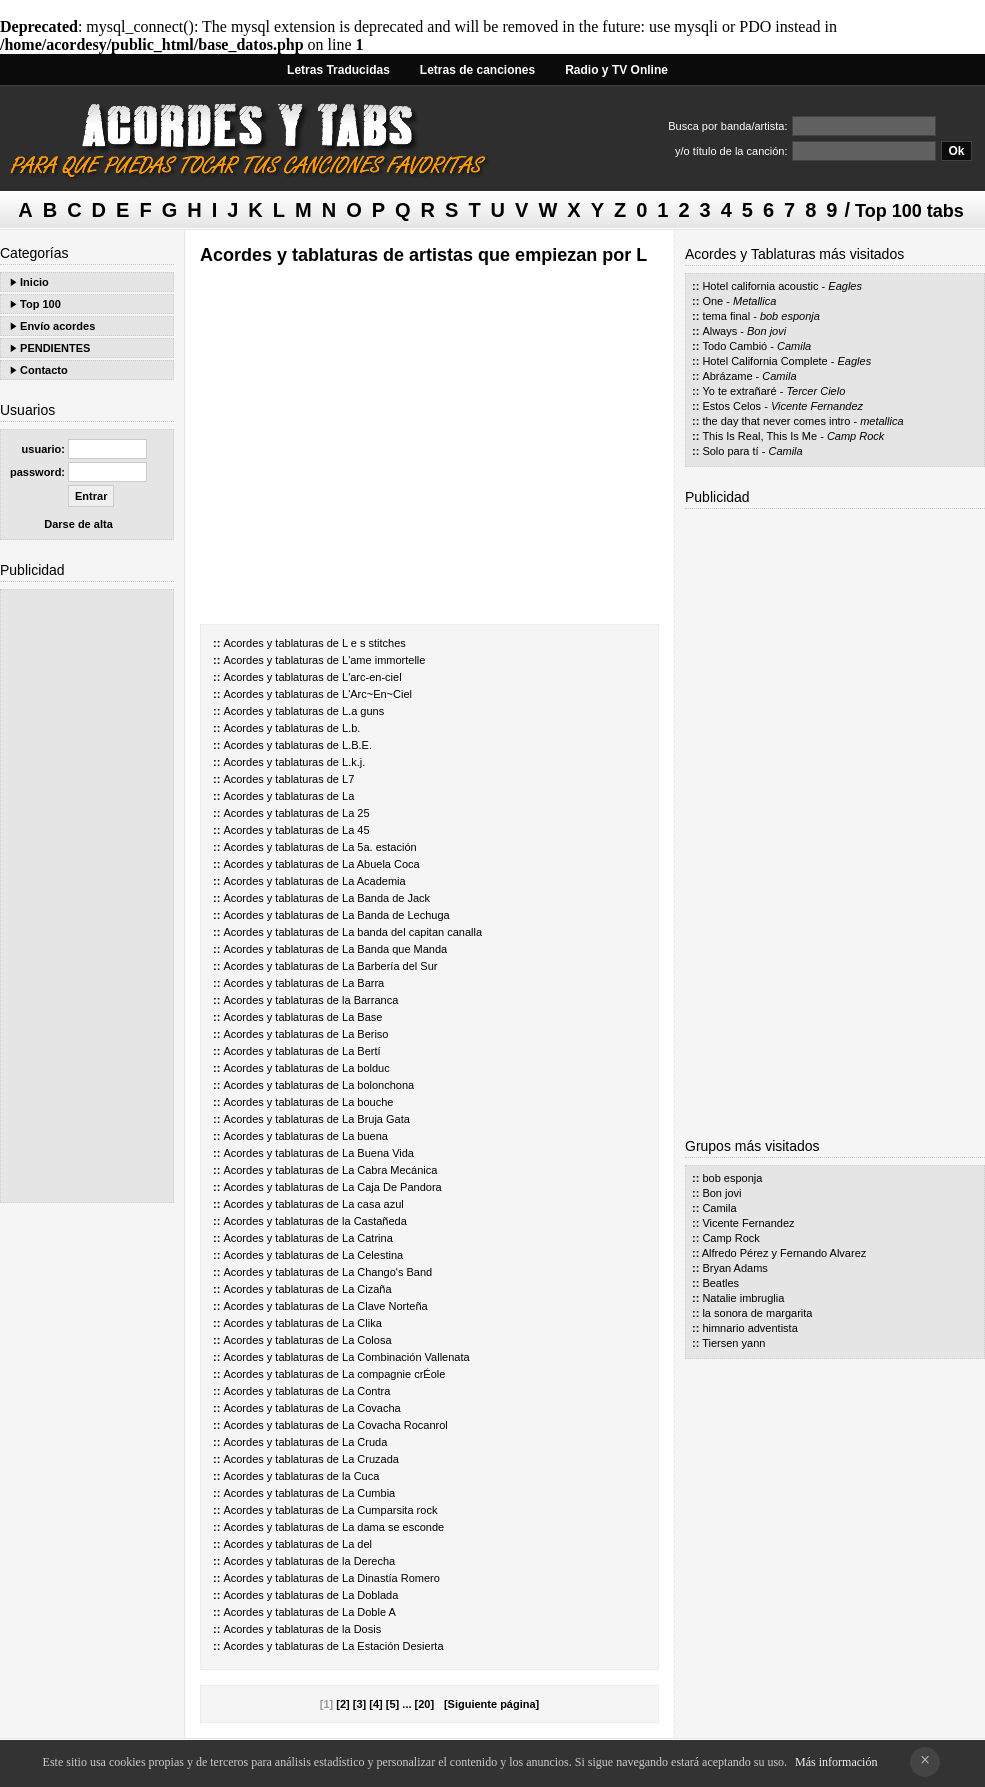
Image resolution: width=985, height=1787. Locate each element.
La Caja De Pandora (392, 1187)
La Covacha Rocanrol (395, 1425)
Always (719, 331)
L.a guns (363, 711)
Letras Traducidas (338, 70)
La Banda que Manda (394, 949)
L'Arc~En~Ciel (377, 694)
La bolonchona (378, 1085)
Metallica (754, 301)
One (712, 301)
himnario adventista (749, 1328)
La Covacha (371, 1408)
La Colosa (367, 1340)
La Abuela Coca (381, 864)
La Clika (362, 1323)
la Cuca (360, 1476)
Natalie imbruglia (743, 1298)
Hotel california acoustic (760, 286)
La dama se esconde (393, 1527)
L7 (348, 779)
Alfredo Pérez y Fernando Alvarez (784, 1253)
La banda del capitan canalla (412, 932)
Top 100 (40, 304)
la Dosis (361, 1629)
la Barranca (370, 1000)
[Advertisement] (87, 896)
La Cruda (364, 1442)
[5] (392, 1704)
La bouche (367, 1102)
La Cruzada (370, 1459)
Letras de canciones (477, 70)
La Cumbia (368, 1493)
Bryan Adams (734, 1268)
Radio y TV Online (616, 70)
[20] (425, 1704)
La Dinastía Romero (391, 1578)
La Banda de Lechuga (396, 915)
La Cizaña (367, 1289)
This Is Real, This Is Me (759, 436)
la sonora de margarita (757, 1313)
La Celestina (372, 1255)
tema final (726, 316)
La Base (362, 1017)
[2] (342, 1704)
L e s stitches (374, 643)
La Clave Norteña (385, 1306)
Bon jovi (766, 331)
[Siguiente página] (491, 1704)
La (348, 796)
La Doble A (369, 1612)
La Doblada (370, 1595)
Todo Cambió (734, 346)
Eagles (845, 286)
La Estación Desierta (393, 1646)
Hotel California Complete (764, 361)
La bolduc (366, 1068)
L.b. (351, 728)
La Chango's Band (387, 1272)
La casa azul (373, 1204)
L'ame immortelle (383, 660)
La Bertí (361, 1051)
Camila (794, 346)
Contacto (44, 370)
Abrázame (727, 376)
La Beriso (365, 1034)
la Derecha (368, 1561)
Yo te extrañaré (739, 391)
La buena (365, 1136)
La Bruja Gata (376, 1119)
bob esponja (790, 316)
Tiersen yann (733, 1343)
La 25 (356, 813)
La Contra (366, 1391)
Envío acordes (57, 326)
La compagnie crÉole (393, 1374)
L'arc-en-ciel (372, 677)
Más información (836, 1762)
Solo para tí (730, 451)
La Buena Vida (378, 1153)
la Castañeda (374, 1221)
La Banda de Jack (386, 898)
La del (357, 1544)
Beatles (720, 1283)
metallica (881, 421)
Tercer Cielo (815, 391)
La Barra (363, 983)
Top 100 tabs (909, 211)
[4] (375, 1704)
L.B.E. (357, 745)
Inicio (34, 282)
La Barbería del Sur (389, 966)
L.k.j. (353, 762)
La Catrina (367, 1238)
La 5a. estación (379, 847)
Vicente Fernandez (817, 406)
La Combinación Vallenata (406, 1357)
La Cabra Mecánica (389, 1170)
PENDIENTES (55, 348)
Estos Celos (731, 406)
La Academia (374, 881)
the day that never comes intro (776, 421)
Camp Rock (855, 436)
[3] (359, 1704)
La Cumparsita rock (389, 1510)
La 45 (356, 830)
